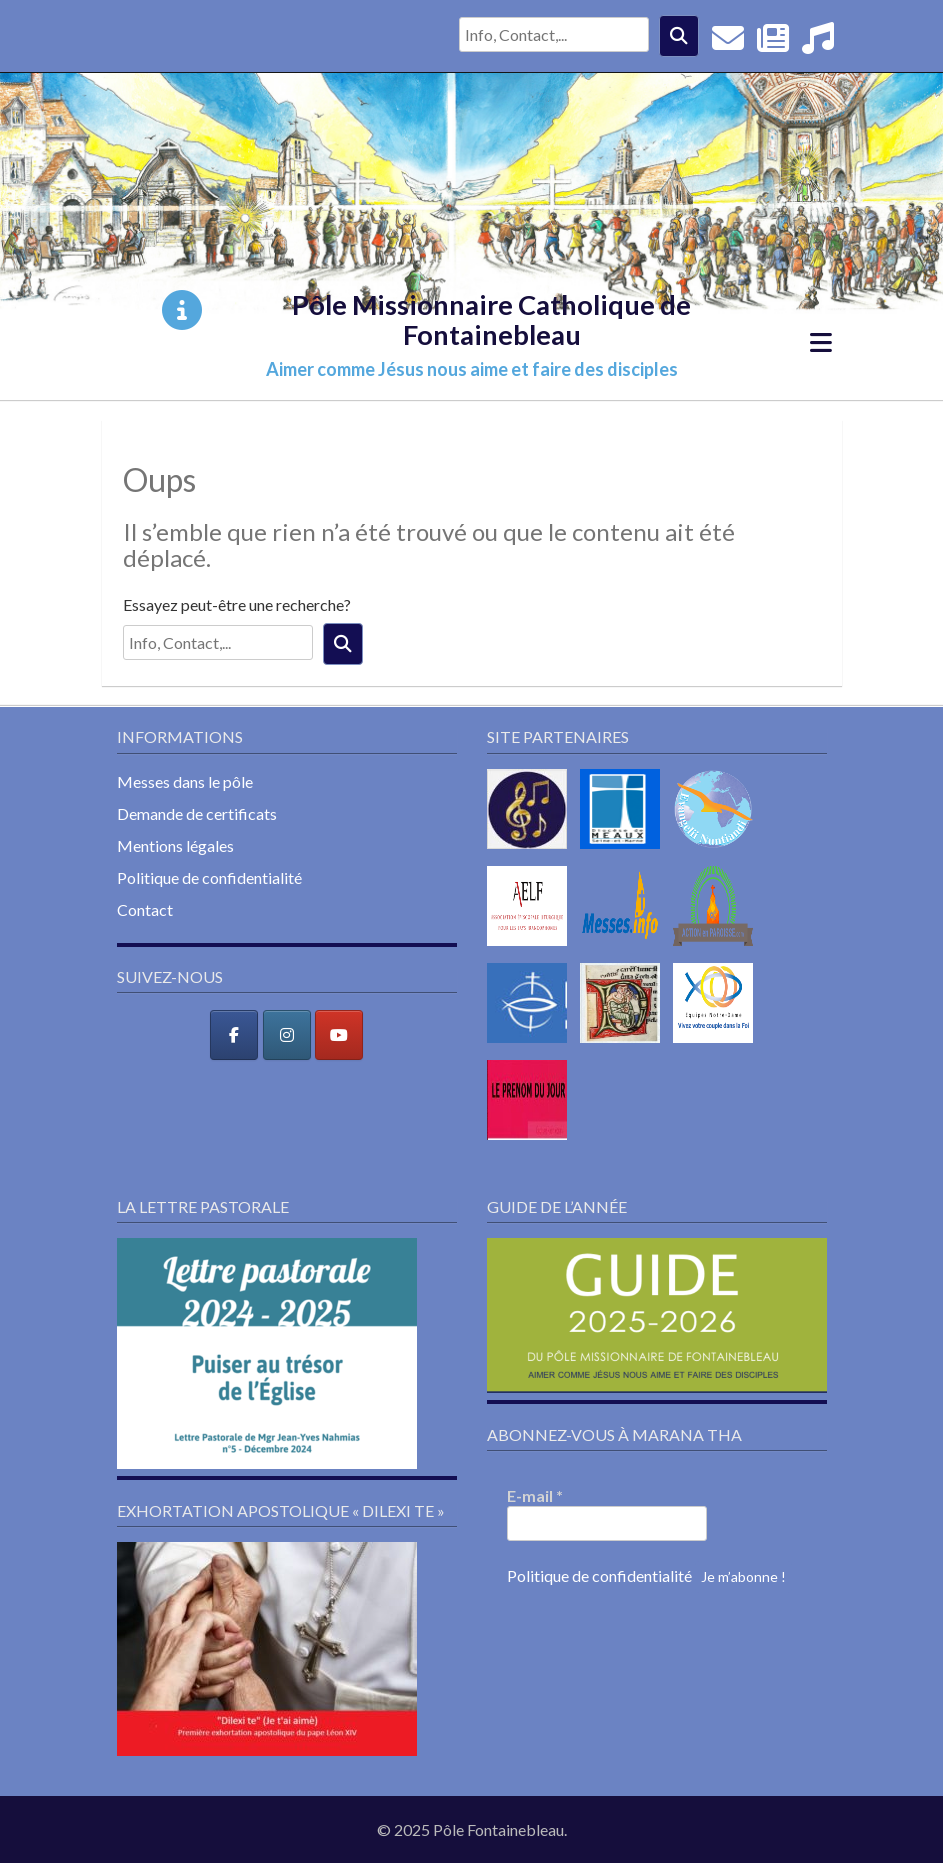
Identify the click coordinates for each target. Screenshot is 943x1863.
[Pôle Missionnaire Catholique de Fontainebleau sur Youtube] (339, 1035)
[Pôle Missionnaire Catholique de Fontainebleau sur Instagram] (287, 1035)
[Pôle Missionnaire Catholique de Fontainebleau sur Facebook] (234, 1035)
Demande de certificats (197, 813)
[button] (267, 1353)
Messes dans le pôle (185, 781)
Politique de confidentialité (209, 877)
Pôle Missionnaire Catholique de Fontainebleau (491, 319)
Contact (145, 909)
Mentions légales (175, 845)
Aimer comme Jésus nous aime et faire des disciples (472, 369)
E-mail (535, 1495)
